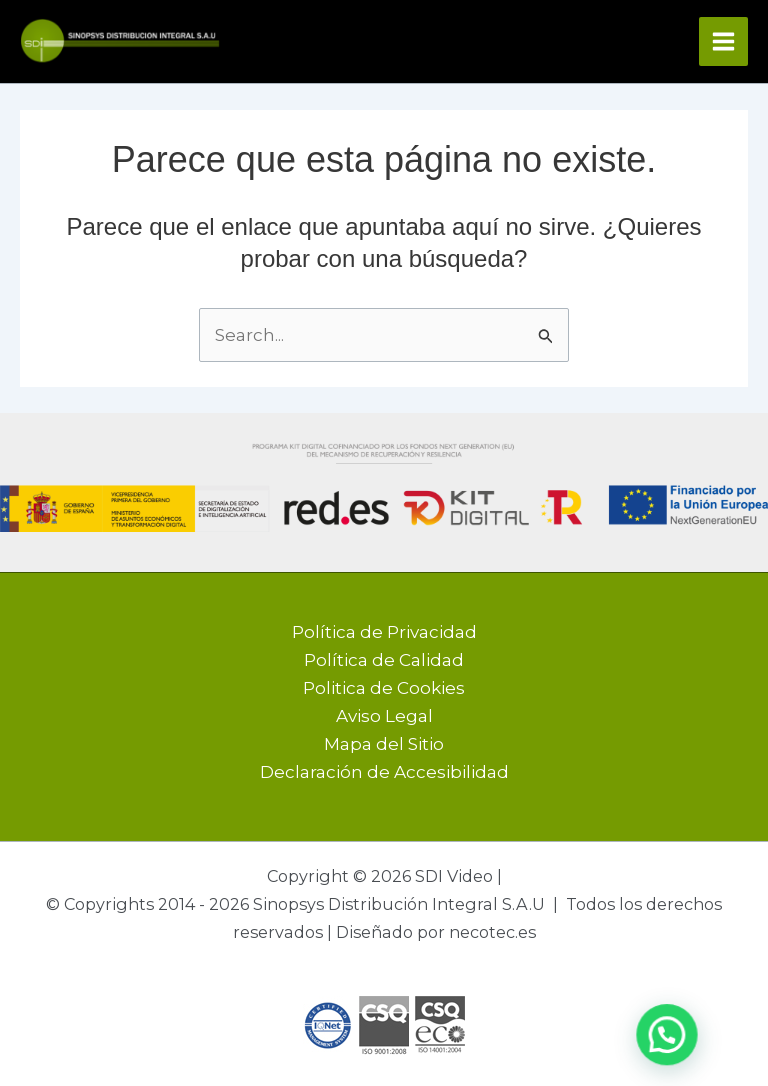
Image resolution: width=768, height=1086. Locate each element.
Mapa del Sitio (384, 744)
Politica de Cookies (384, 688)
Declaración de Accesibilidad (384, 772)
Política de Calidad (384, 660)
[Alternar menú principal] (723, 41)
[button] (665, 1034)
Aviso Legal (384, 716)
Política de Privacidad (384, 632)
